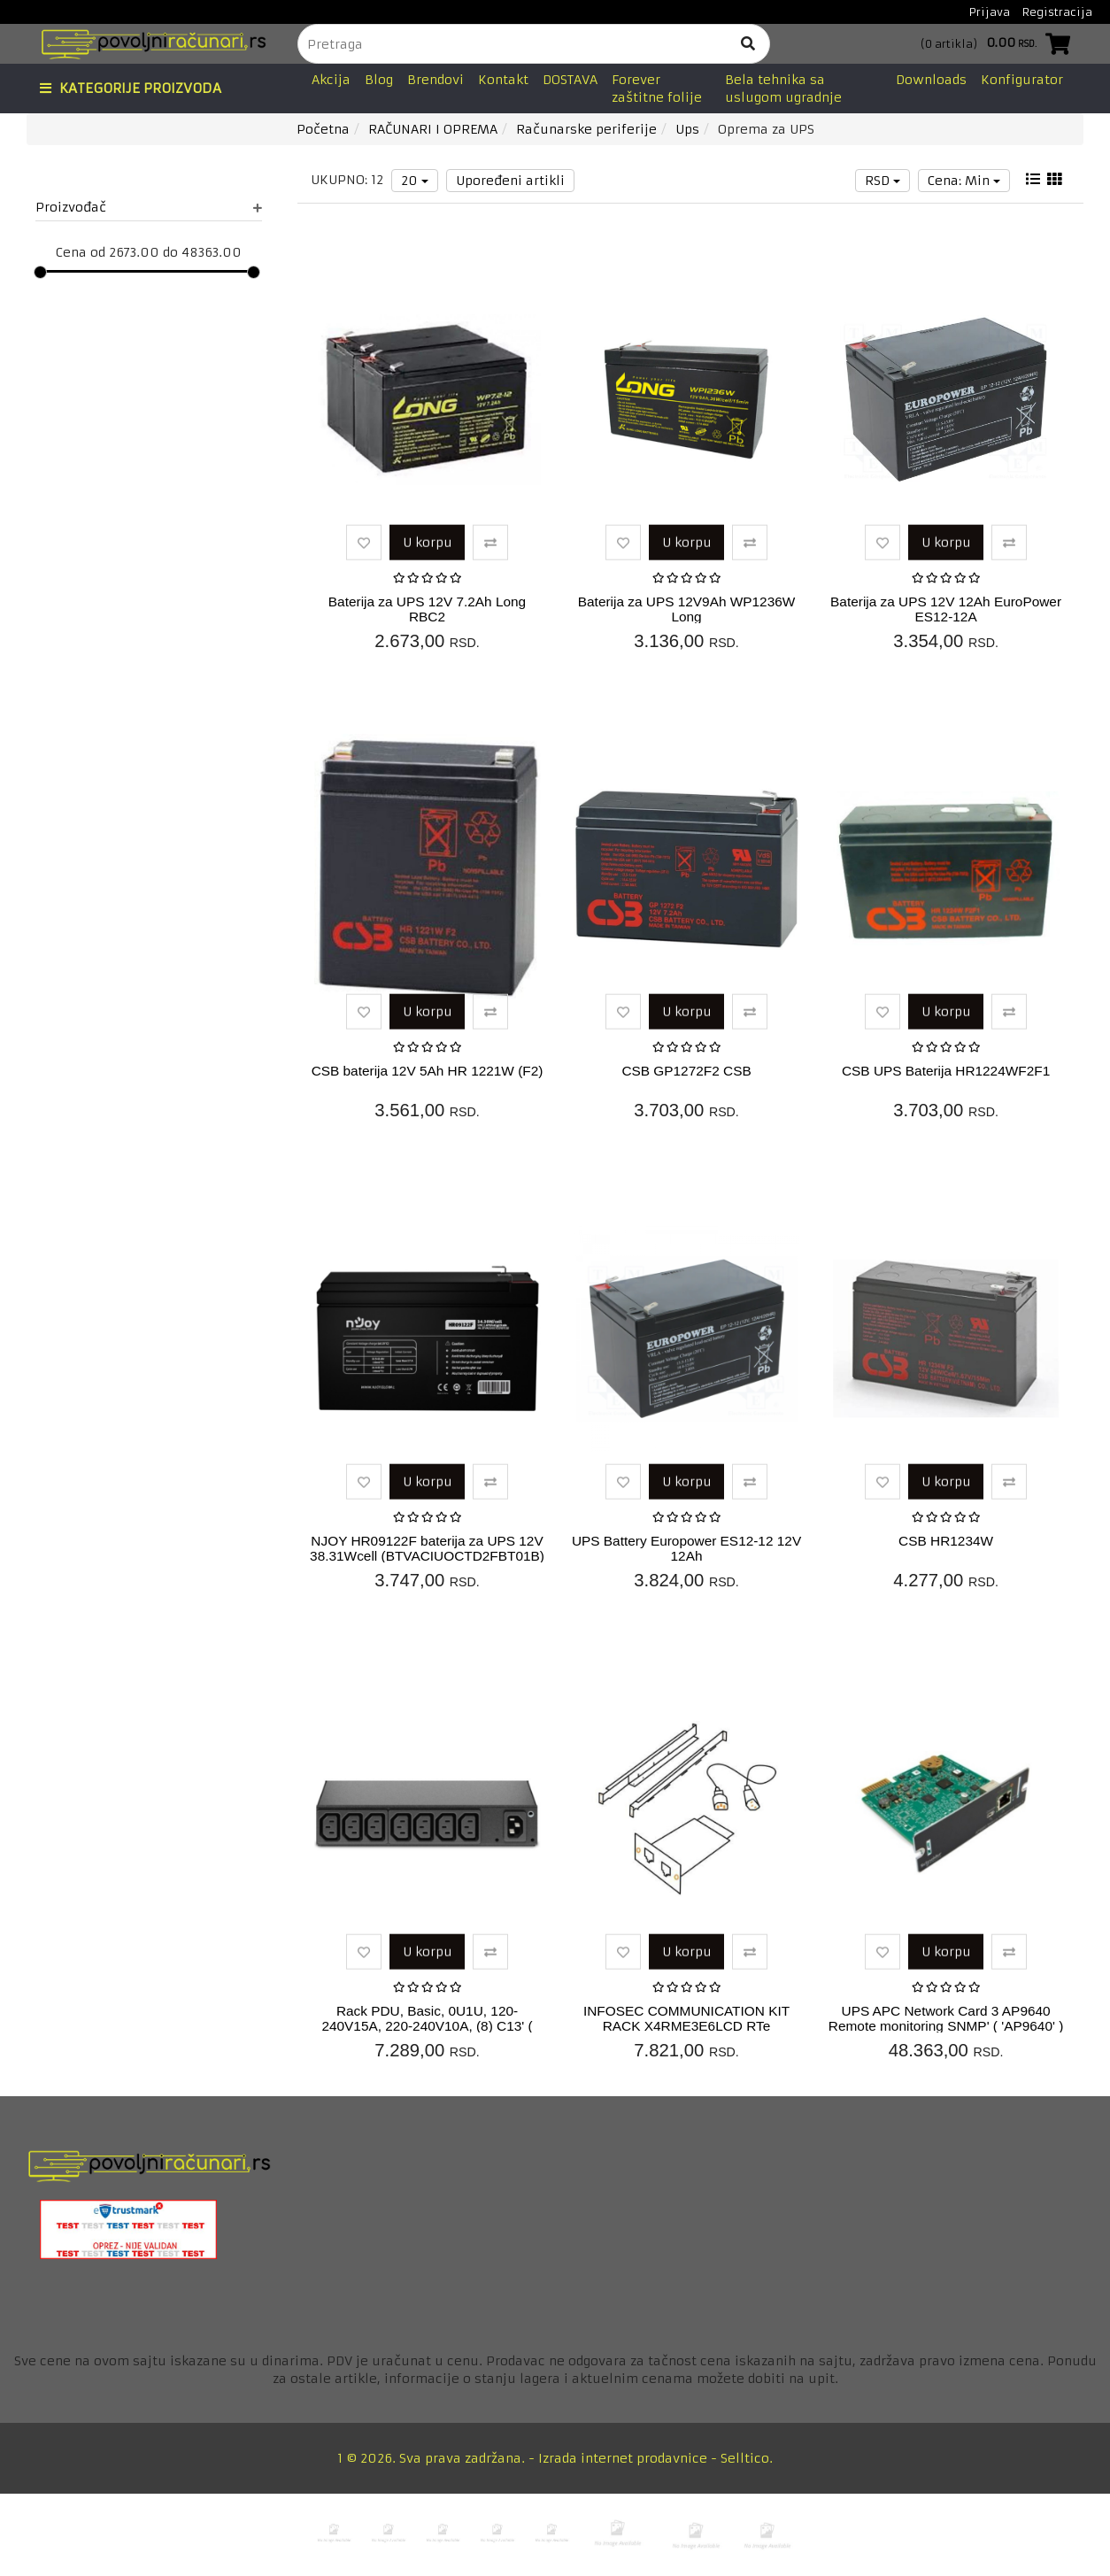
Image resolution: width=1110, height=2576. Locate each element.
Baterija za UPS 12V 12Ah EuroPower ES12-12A (945, 609)
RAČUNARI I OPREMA (432, 129)
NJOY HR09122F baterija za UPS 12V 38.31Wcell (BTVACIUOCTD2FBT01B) (427, 1548)
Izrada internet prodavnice (622, 2458)
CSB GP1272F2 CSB (686, 1070)
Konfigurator (1022, 80)
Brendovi (435, 80)
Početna (323, 129)
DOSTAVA (570, 80)
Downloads (931, 80)
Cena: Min (964, 181)
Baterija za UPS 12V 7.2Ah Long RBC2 (427, 609)
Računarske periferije (586, 129)
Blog (379, 80)
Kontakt (503, 80)
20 (414, 181)
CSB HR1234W (945, 1540)
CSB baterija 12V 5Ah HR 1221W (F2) (427, 1070)
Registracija (1057, 12)
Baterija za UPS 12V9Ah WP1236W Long (687, 609)
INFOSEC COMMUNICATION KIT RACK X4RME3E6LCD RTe (686, 2018)
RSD (882, 181)
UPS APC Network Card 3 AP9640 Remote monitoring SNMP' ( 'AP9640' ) (946, 2018)
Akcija (331, 80)
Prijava (989, 12)
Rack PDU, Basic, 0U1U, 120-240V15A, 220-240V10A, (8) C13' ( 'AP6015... (426, 2025)
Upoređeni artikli (510, 181)
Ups (687, 129)
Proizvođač (148, 207)
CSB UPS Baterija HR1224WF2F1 (946, 1070)
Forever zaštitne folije (657, 88)
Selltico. (747, 2458)
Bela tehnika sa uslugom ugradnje (783, 88)
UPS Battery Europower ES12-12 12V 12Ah (686, 1548)
